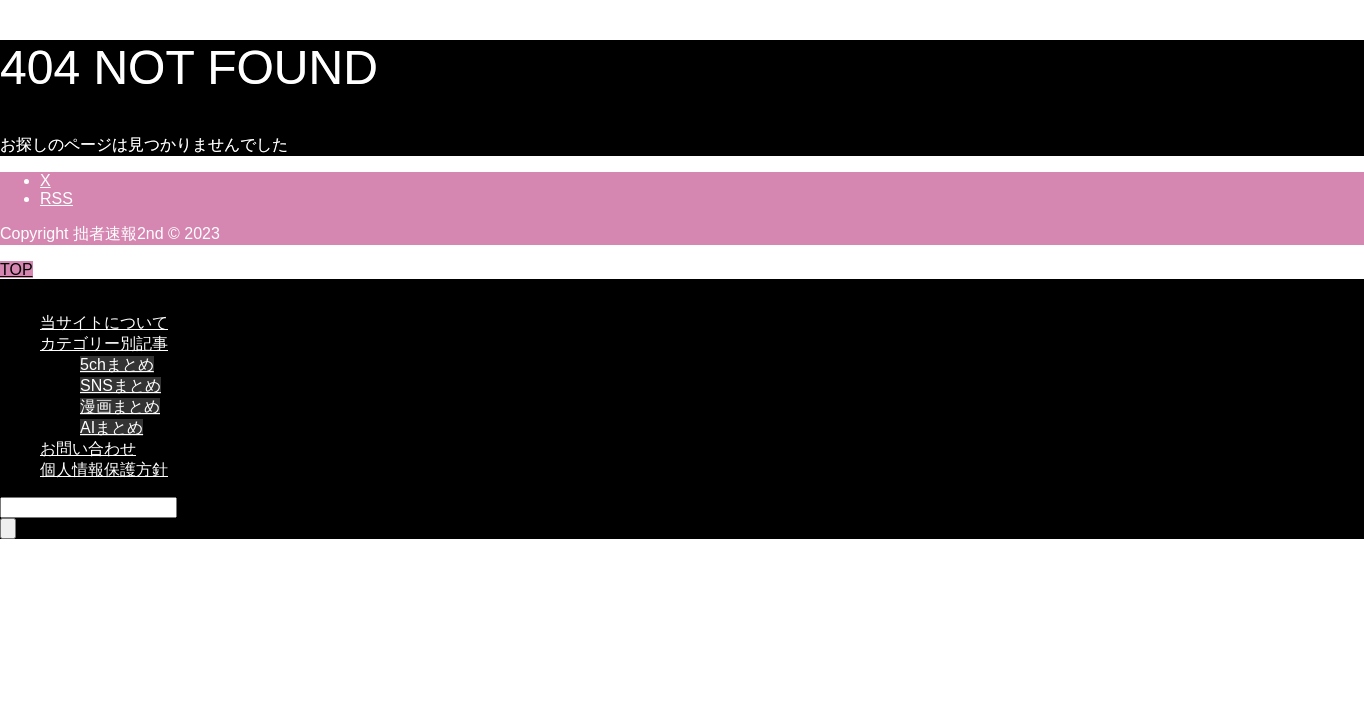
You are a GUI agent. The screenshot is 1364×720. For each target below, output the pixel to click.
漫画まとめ (120, 406)
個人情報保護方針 (104, 469)
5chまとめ (117, 364)
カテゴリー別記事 (104, 343)
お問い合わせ (88, 448)
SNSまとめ (120, 385)
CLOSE (27, 287)
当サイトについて (104, 322)
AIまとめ (111, 427)
